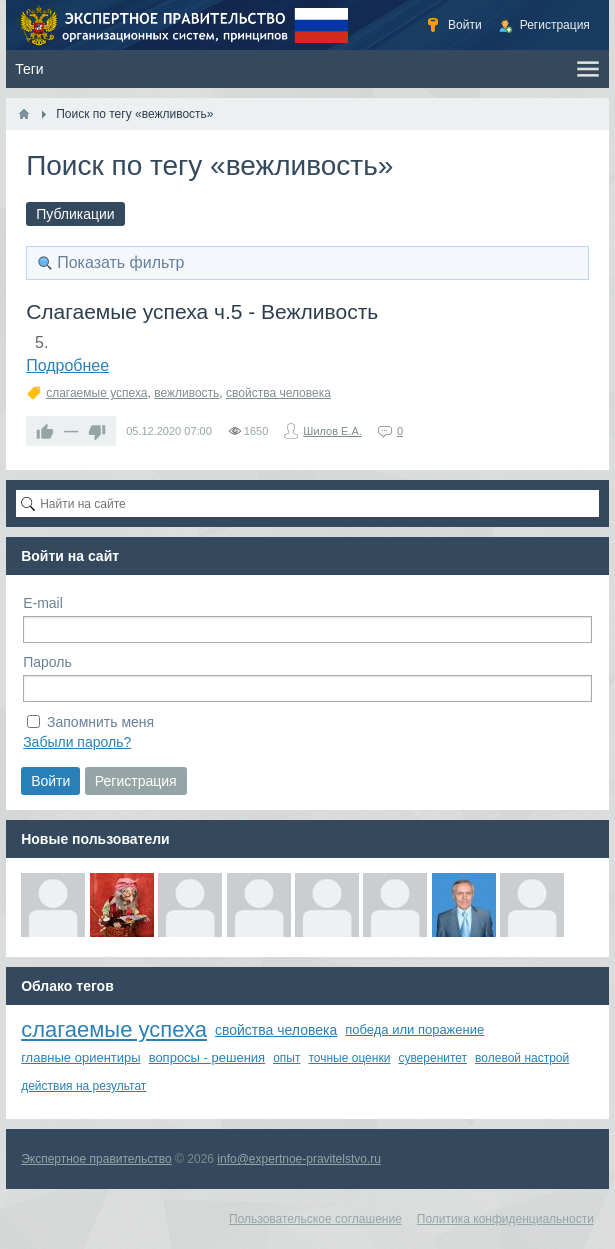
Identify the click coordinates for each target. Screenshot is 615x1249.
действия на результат (83, 1086)
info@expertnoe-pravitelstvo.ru (299, 1159)
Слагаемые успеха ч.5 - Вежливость (202, 311)
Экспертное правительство (96, 1159)
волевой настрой (522, 1058)
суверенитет (432, 1058)
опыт (286, 1058)
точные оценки (349, 1058)
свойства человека (278, 393)
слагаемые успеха (96, 393)
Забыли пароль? (77, 742)
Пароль (47, 662)
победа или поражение (414, 1029)
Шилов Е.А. (332, 431)
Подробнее (67, 365)
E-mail (43, 603)
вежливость (186, 393)
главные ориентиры (80, 1057)
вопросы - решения (207, 1057)
